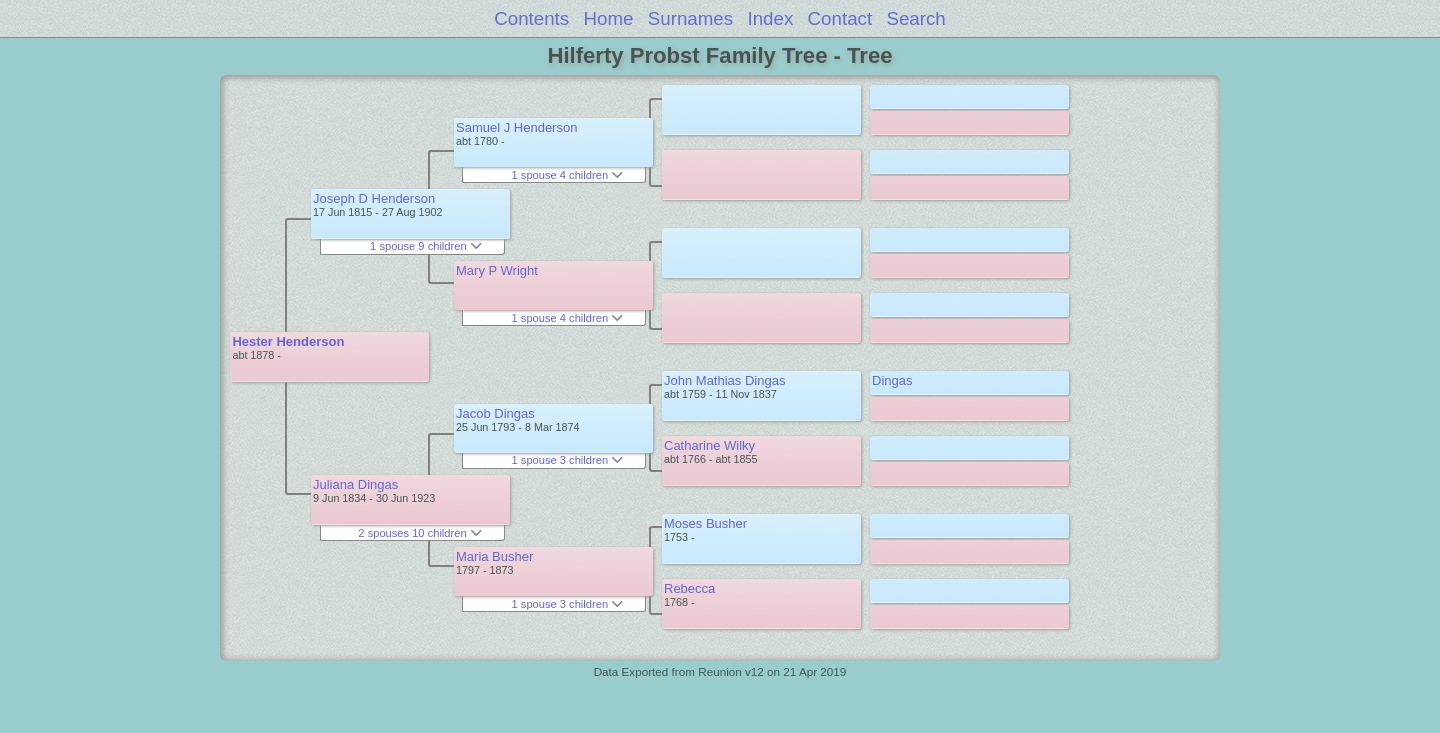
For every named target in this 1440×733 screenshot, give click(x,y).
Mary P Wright (497, 270)
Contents (531, 18)
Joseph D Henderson (374, 198)
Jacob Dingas (495, 413)
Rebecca (689, 588)
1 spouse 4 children (568, 175)
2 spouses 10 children (419, 533)
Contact (840, 18)
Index (770, 18)
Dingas (892, 380)
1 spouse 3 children (568, 460)
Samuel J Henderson (516, 127)
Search (915, 18)
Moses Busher (705, 523)
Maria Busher (494, 556)
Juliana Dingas (355, 484)
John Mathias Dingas (724, 380)
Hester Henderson (288, 341)
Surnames (690, 18)
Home (609, 18)
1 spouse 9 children (426, 246)
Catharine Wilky (709, 445)
